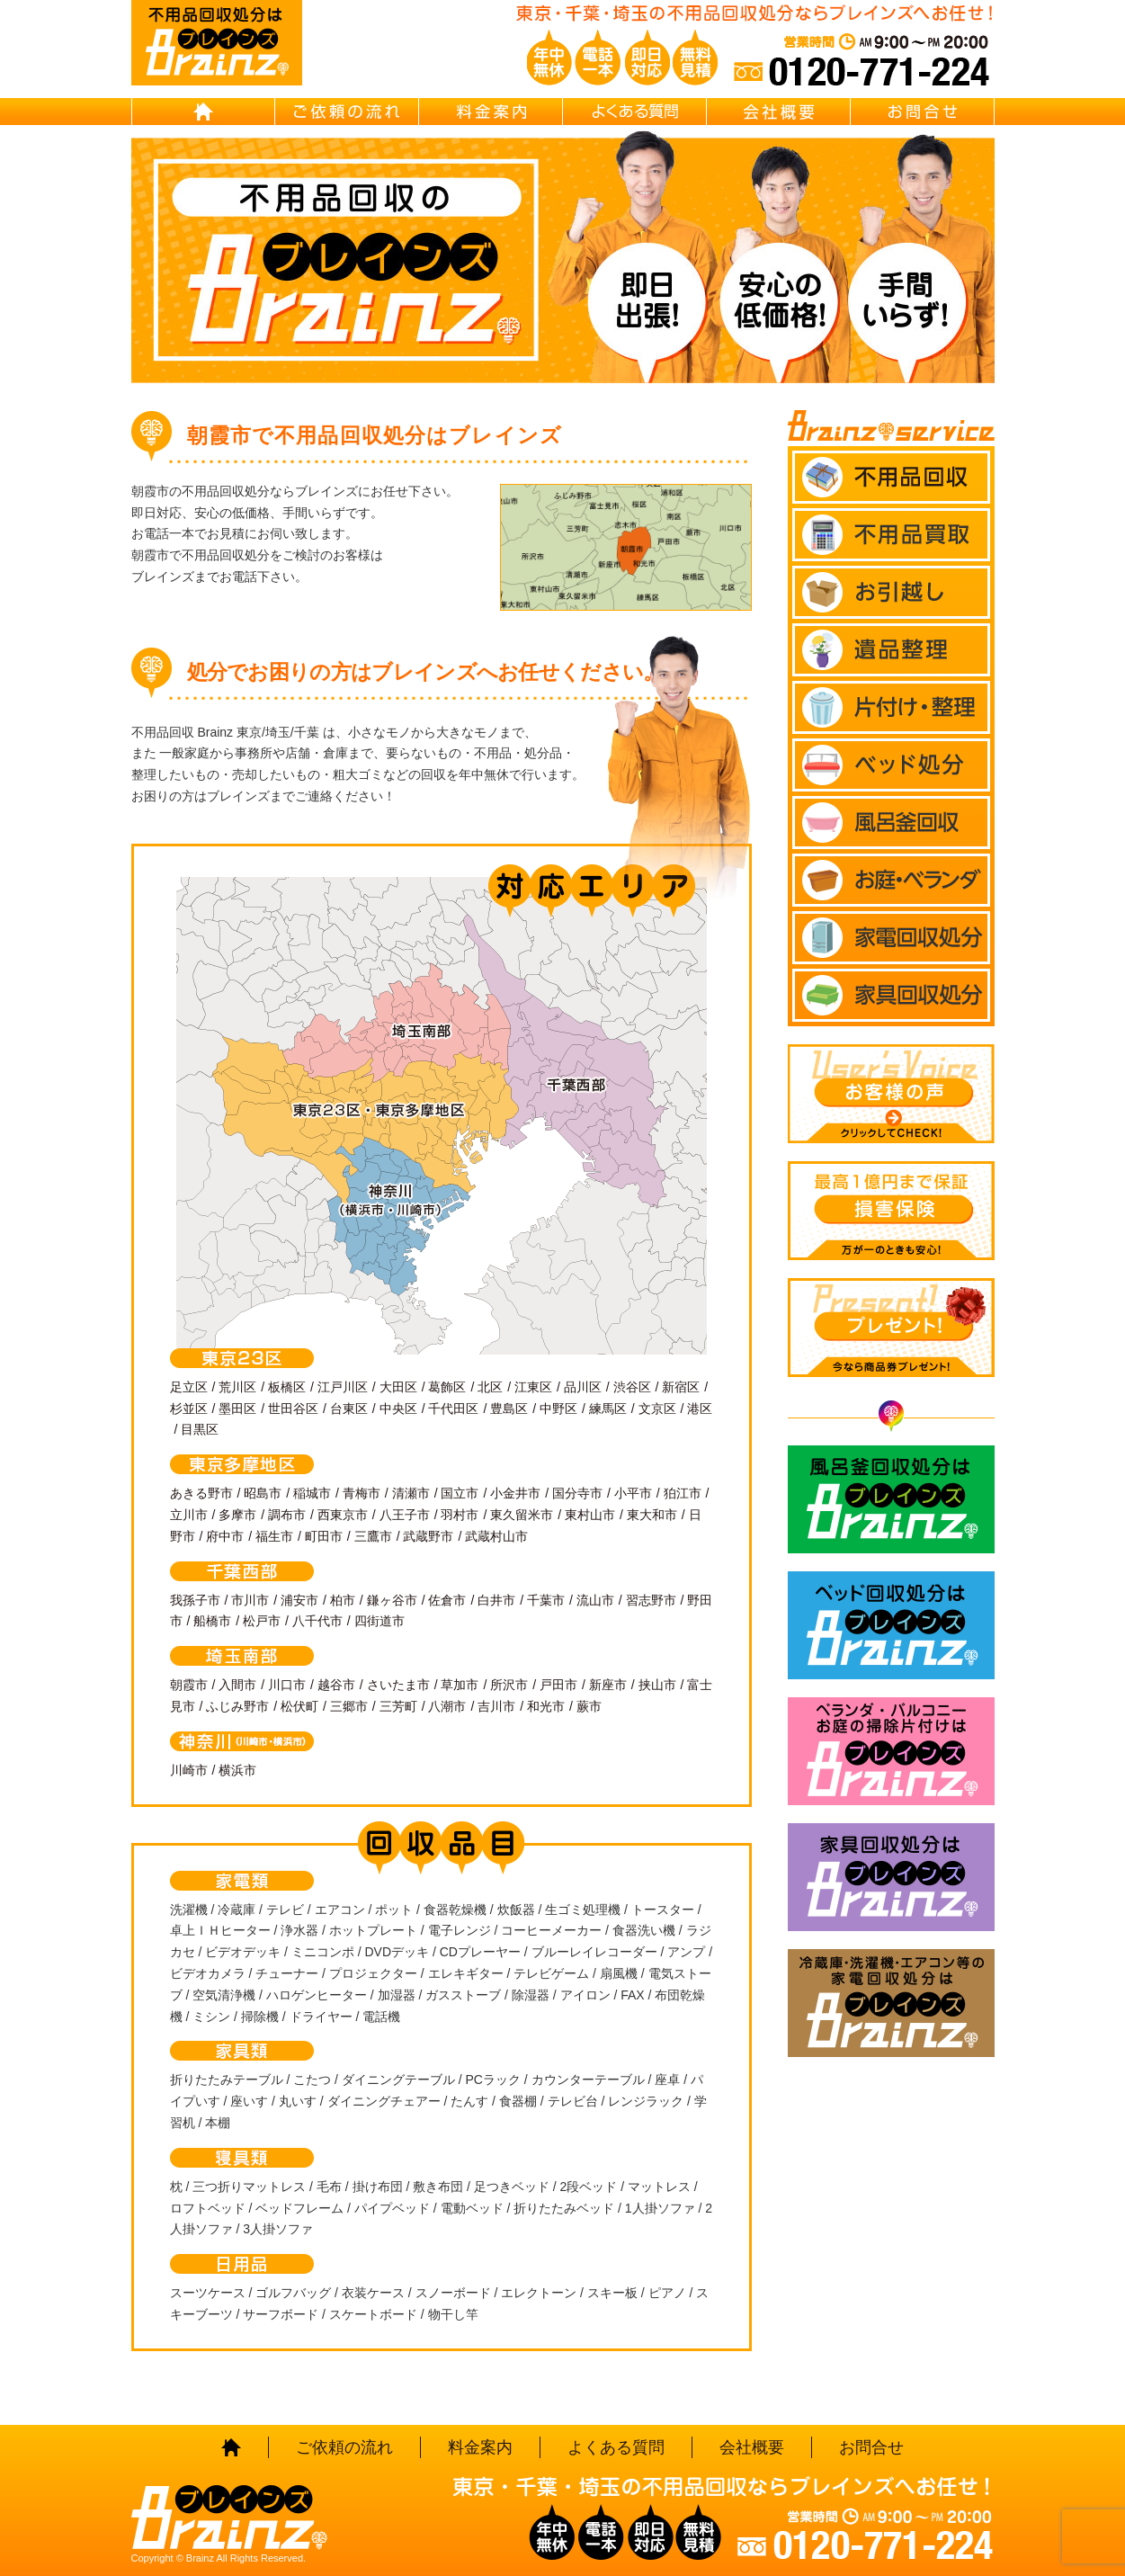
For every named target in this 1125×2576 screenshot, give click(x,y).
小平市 (633, 1493)
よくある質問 (635, 111)
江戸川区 (342, 1387)
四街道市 (379, 1621)
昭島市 (262, 1493)
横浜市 (237, 1770)
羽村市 (459, 1514)
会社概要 (779, 111)
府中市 (225, 1536)
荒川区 (237, 1387)
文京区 (657, 1408)
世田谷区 (293, 1408)
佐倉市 (447, 1600)
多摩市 (237, 1514)
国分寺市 (577, 1493)
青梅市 (361, 1493)
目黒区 (200, 1429)
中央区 (398, 1408)
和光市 (546, 1706)
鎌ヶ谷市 (392, 1600)
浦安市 (299, 1600)
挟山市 (657, 1684)
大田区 (398, 1387)
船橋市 (212, 1621)
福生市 (274, 1536)
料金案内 (491, 111)
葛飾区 (447, 1387)
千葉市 (546, 1600)
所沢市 (509, 1684)
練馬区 (608, 1408)
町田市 (324, 1536)
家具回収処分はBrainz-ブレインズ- (891, 1877)
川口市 (287, 1684)
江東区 (533, 1387)
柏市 (342, 1600)
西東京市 (342, 1514)
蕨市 (589, 1706)
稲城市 (312, 1493)
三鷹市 (373, 1536)
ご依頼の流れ (347, 111)
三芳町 (398, 1706)
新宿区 (681, 1387)
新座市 (608, 1684)
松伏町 (299, 1706)
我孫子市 (195, 1600)
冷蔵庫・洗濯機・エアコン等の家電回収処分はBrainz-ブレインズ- (891, 2003)
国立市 (459, 1493)
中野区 (558, 1408)
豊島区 (509, 1408)
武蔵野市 (428, 1536)
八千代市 (317, 1621)
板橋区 (287, 1387)
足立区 (189, 1387)
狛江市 (682, 1493)
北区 (490, 1387)
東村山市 (590, 1514)
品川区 (583, 1387)
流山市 (595, 1600)
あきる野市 (201, 1493)
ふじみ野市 (237, 1706)
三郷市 (349, 1706)
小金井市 (515, 1493)
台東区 (349, 1408)
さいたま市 (398, 1684)
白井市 (496, 1600)
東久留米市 (521, 1514)
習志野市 (651, 1600)
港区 (699, 1408)
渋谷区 (632, 1387)
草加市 (459, 1684)
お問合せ (923, 111)
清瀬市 (411, 1493)
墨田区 (237, 1408)
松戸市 (262, 1621)
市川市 (250, 1600)
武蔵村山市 (496, 1536)
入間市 (237, 1684)
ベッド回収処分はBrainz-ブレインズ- (891, 1625)
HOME (203, 111)
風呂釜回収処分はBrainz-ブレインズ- (891, 1499)
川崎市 (189, 1770)
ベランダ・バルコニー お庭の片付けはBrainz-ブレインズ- (891, 1751)
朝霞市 (189, 1684)
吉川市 (496, 1706)
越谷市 (336, 1684)
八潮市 (447, 1706)
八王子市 (404, 1514)
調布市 (287, 1514)
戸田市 (558, 1684)
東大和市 (652, 1514)
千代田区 (453, 1408)
